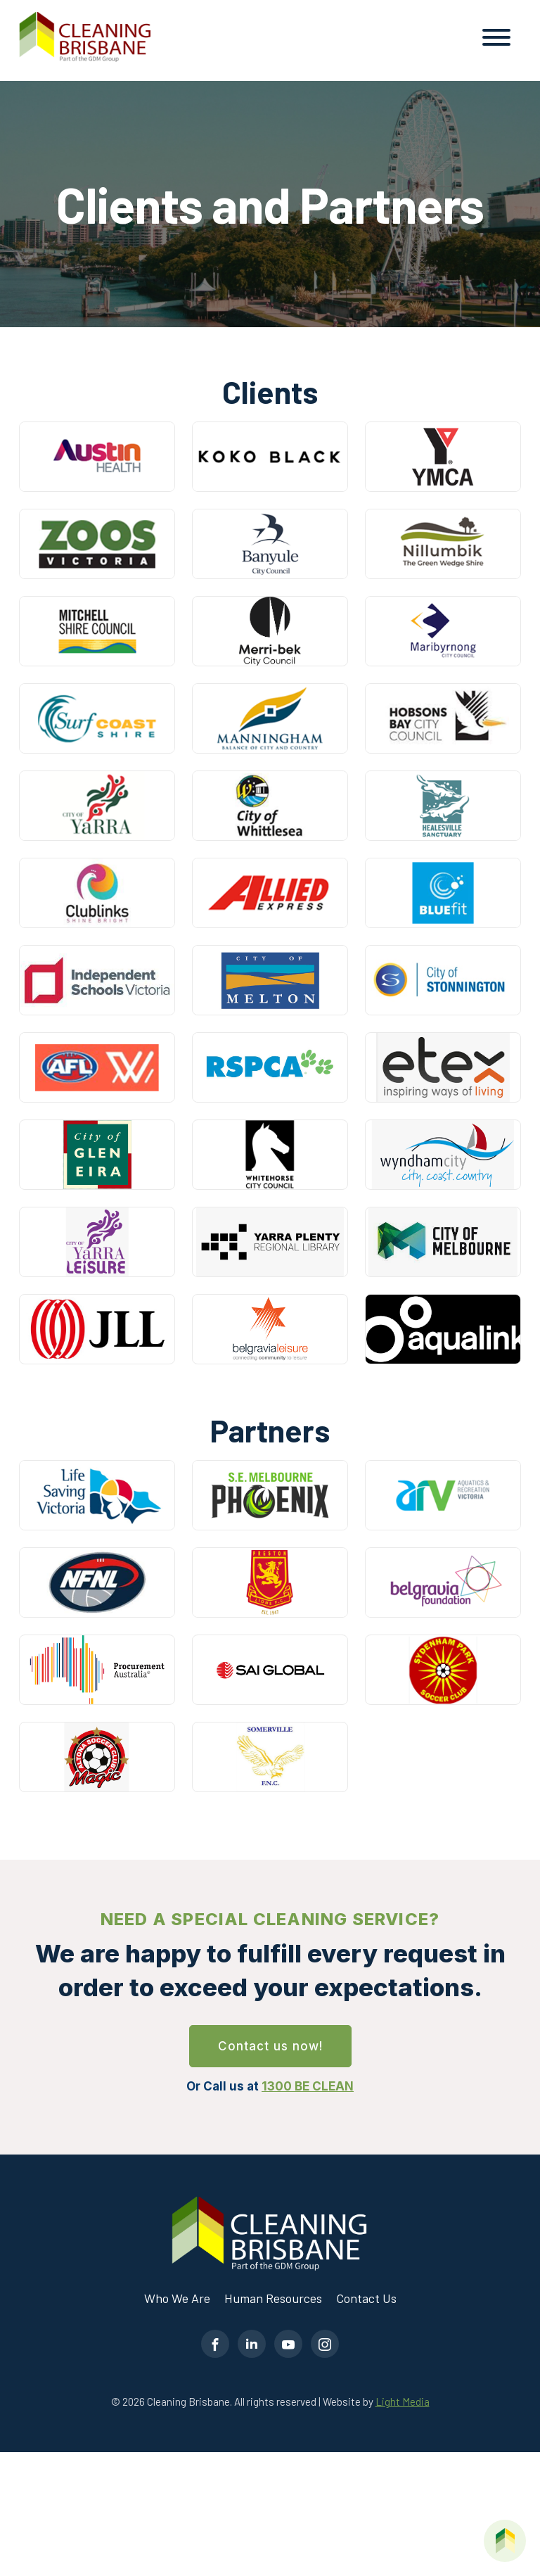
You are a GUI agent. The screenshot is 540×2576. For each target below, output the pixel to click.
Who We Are (177, 2298)
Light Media (402, 2401)
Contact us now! (270, 2046)
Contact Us (366, 2298)
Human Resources (273, 2298)
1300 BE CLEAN (308, 2086)
